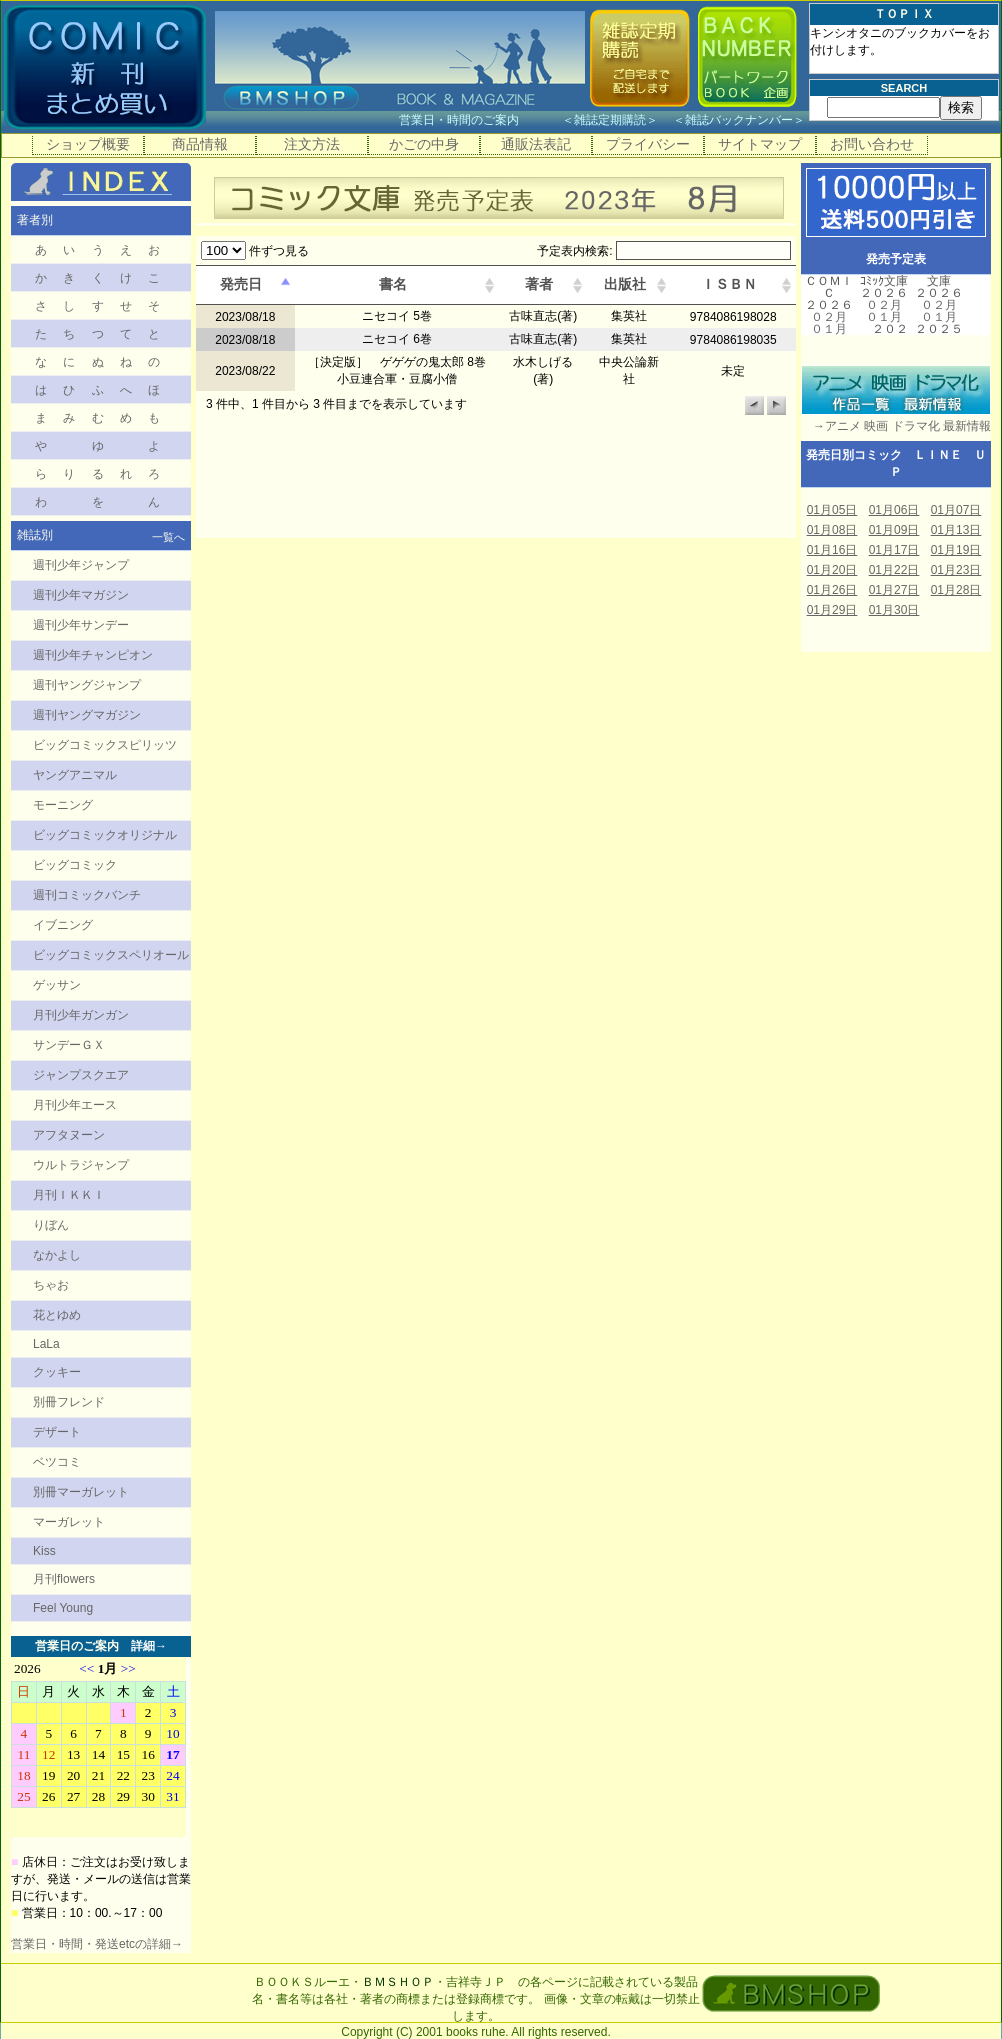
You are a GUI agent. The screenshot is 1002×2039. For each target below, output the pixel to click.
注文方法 (312, 144)
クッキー (57, 1372)
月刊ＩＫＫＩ (69, 1195)
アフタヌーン (69, 1135)
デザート (57, 1432)
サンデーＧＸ (69, 1045)
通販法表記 (536, 144)
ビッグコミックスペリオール (111, 955)
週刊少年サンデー (81, 625)
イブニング (63, 925)
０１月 (829, 329)
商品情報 (200, 144)
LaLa (46, 1344)
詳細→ (149, 1646)
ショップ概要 (88, 144)
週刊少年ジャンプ (81, 565)
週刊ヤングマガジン (87, 715)
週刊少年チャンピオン (93, 655)
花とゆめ (57, 1315)
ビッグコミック (75, 865)
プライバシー (648, 144)
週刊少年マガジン (81, 595)
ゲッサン (57, 985)
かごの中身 (424, 144)
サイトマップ (760, 144)
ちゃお (51, 1285)
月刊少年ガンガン (81, 1015)
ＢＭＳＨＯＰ (398, 1982)
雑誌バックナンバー (739, 120)
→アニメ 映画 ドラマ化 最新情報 (896, 426)
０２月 (829, 317)
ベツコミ (57, 1462)
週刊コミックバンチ (87, 895)
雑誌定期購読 (610, 120)
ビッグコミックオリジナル (105, 835)
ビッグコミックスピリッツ (105, 745)
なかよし (57, 1255)
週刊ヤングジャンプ (87, 685)
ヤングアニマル (75, 775)
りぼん (51, 1225)
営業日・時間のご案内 (478, 120)
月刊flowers (64, 1579)
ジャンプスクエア (81, 1075)
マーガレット (69, 1522)
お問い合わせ (872, 144)
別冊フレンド (69, 1402)
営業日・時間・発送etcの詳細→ (97, 1944)
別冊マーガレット (81, 1492)
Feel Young (63, 1608)
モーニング (63, 805)
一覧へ (168, 537)
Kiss (44, 1551)
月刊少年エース (75, 1105)
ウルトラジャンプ (81, 1165)
